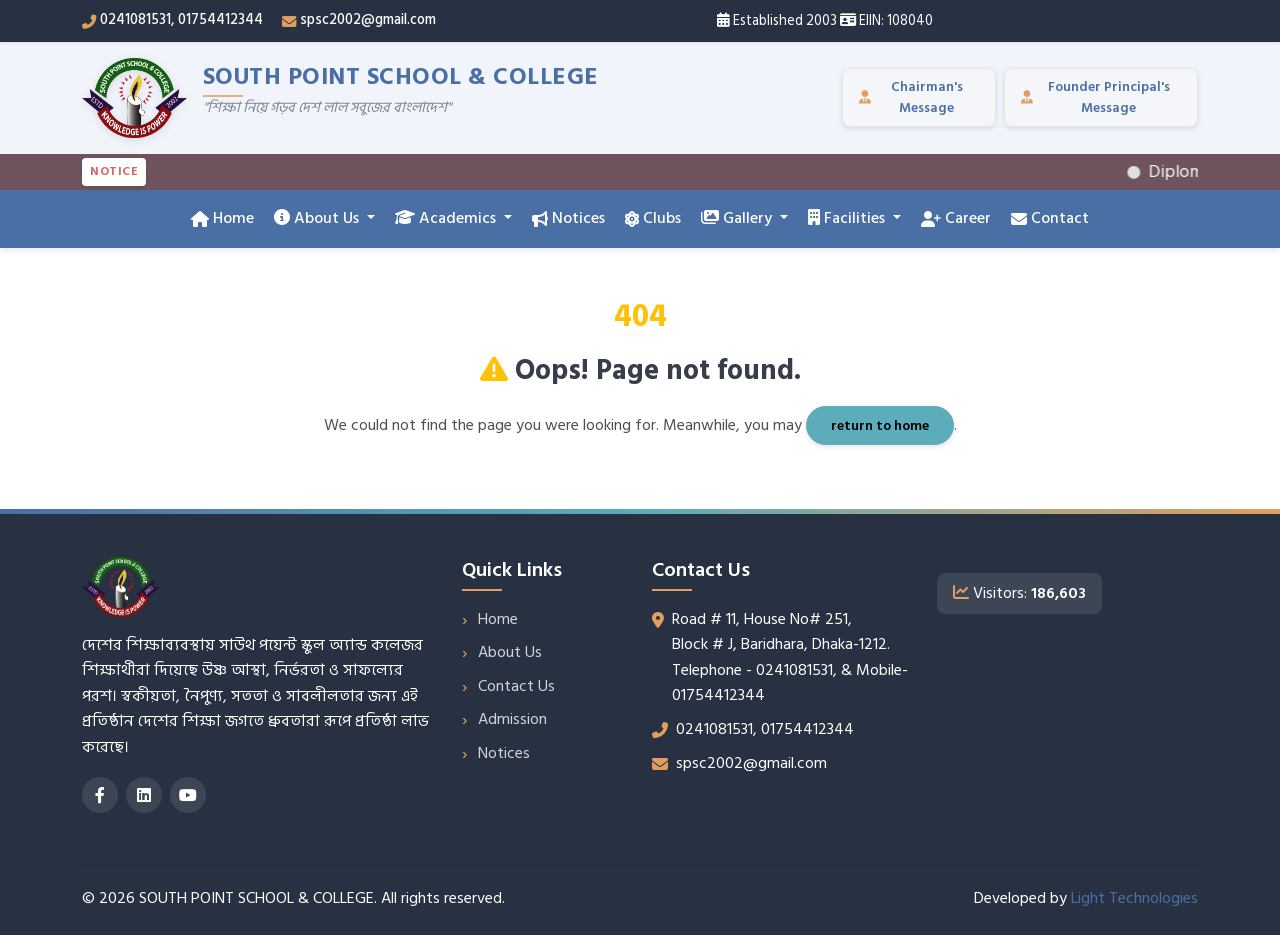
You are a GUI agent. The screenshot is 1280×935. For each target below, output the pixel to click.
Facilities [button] (848, 218)
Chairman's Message (911, 97)
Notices (568, 218)
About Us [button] (318, 218)
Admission (512, 719)
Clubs (653, 218)
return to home (880, 425)
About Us (510, 652)
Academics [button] (447, 218)
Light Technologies (1134, 898)
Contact (1050, 218)
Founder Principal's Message (1095, 97)
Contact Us (516, 686)
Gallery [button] (738, 218)
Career (956, 218)
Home (222, 218)
